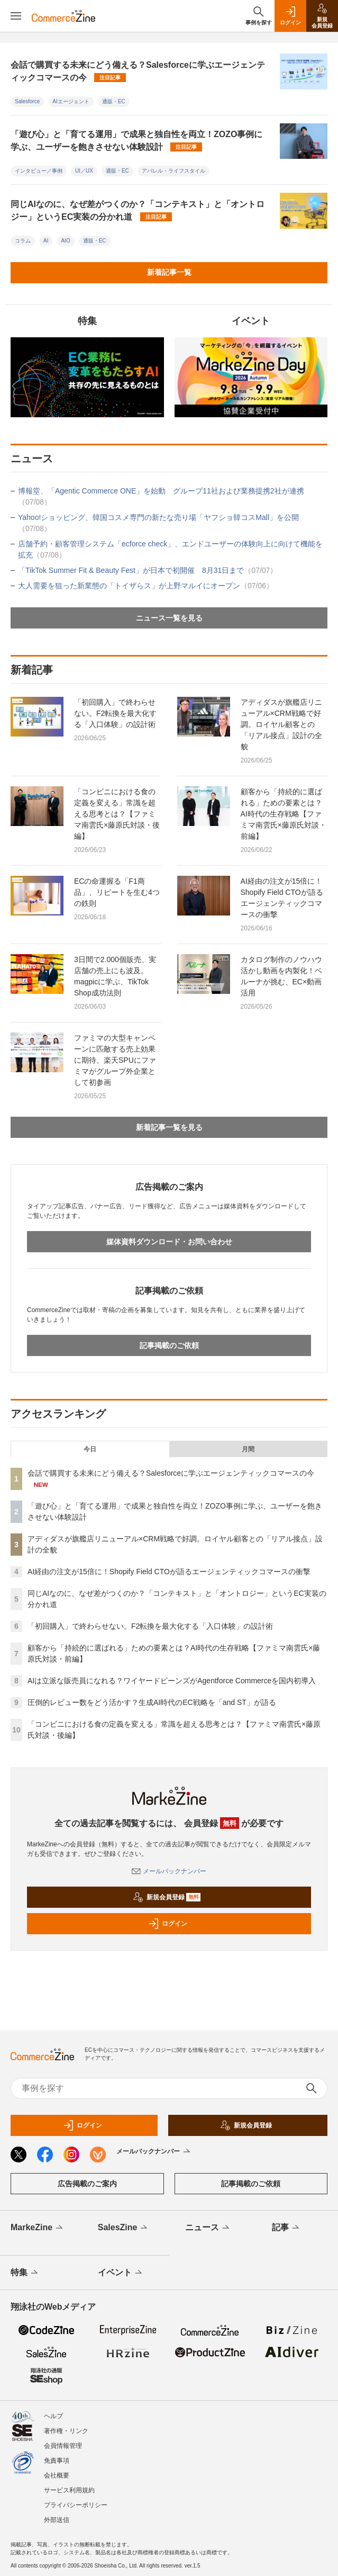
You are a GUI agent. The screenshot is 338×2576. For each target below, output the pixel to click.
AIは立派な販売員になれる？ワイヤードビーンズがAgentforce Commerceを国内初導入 (172, 1680)
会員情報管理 (63, 2445)
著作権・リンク (66, 2431)
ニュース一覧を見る (169, 618)
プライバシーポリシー (75, 2505)
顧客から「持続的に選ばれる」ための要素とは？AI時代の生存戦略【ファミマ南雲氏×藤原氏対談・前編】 (283, 813)
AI (45, 241)
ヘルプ (53, 2416)
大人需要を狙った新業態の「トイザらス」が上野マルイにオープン (145, 585)
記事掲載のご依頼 (169, 1345)
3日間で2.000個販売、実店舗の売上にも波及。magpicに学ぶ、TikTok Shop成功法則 (115, 976)
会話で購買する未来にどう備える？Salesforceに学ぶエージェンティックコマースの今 (138, 71)
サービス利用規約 (69, 2490)
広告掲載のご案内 (87, 2183)
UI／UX (84, 171)
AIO (65, 241)
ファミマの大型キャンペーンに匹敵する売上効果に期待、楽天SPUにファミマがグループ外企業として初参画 (115, 1060)
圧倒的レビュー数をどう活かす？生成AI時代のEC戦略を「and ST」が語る (152, 1702)
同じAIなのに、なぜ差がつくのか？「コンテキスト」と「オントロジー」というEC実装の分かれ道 (137, 210)
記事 (286, 2228)
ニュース (208, 2228)
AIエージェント (70, 101)
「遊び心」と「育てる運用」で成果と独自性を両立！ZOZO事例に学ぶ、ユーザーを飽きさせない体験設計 (136, 140)
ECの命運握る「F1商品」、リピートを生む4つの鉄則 (117, 892)
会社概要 (56, 2475)
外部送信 (56, 2520)
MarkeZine (38, 2228)
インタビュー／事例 (38, 171)
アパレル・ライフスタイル (173, 171)
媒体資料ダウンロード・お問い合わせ (169, 1241)
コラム (23, 241)
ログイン (167, 1923)
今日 (90, 1449)
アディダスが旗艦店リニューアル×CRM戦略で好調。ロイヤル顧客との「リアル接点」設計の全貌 (281, 724)
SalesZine (124, 2228)
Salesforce (27, 101)
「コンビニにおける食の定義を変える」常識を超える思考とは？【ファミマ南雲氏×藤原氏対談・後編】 (117, 813)
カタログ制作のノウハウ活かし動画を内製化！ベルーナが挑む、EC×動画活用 (281, 976)
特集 (25, 2273)
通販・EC (113, 101)
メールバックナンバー (169, 1871)
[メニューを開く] (16, 16)
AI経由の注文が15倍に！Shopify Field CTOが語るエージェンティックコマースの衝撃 (282, 898)
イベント (121, 2273)
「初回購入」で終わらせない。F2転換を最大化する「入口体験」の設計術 (115, 713)
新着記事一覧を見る (169, 1127)
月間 (248, 1449)
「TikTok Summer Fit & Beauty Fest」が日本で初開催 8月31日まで (147, 570)
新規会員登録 (167, 1897)
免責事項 (56, 2460)
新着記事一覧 (169, 272)
